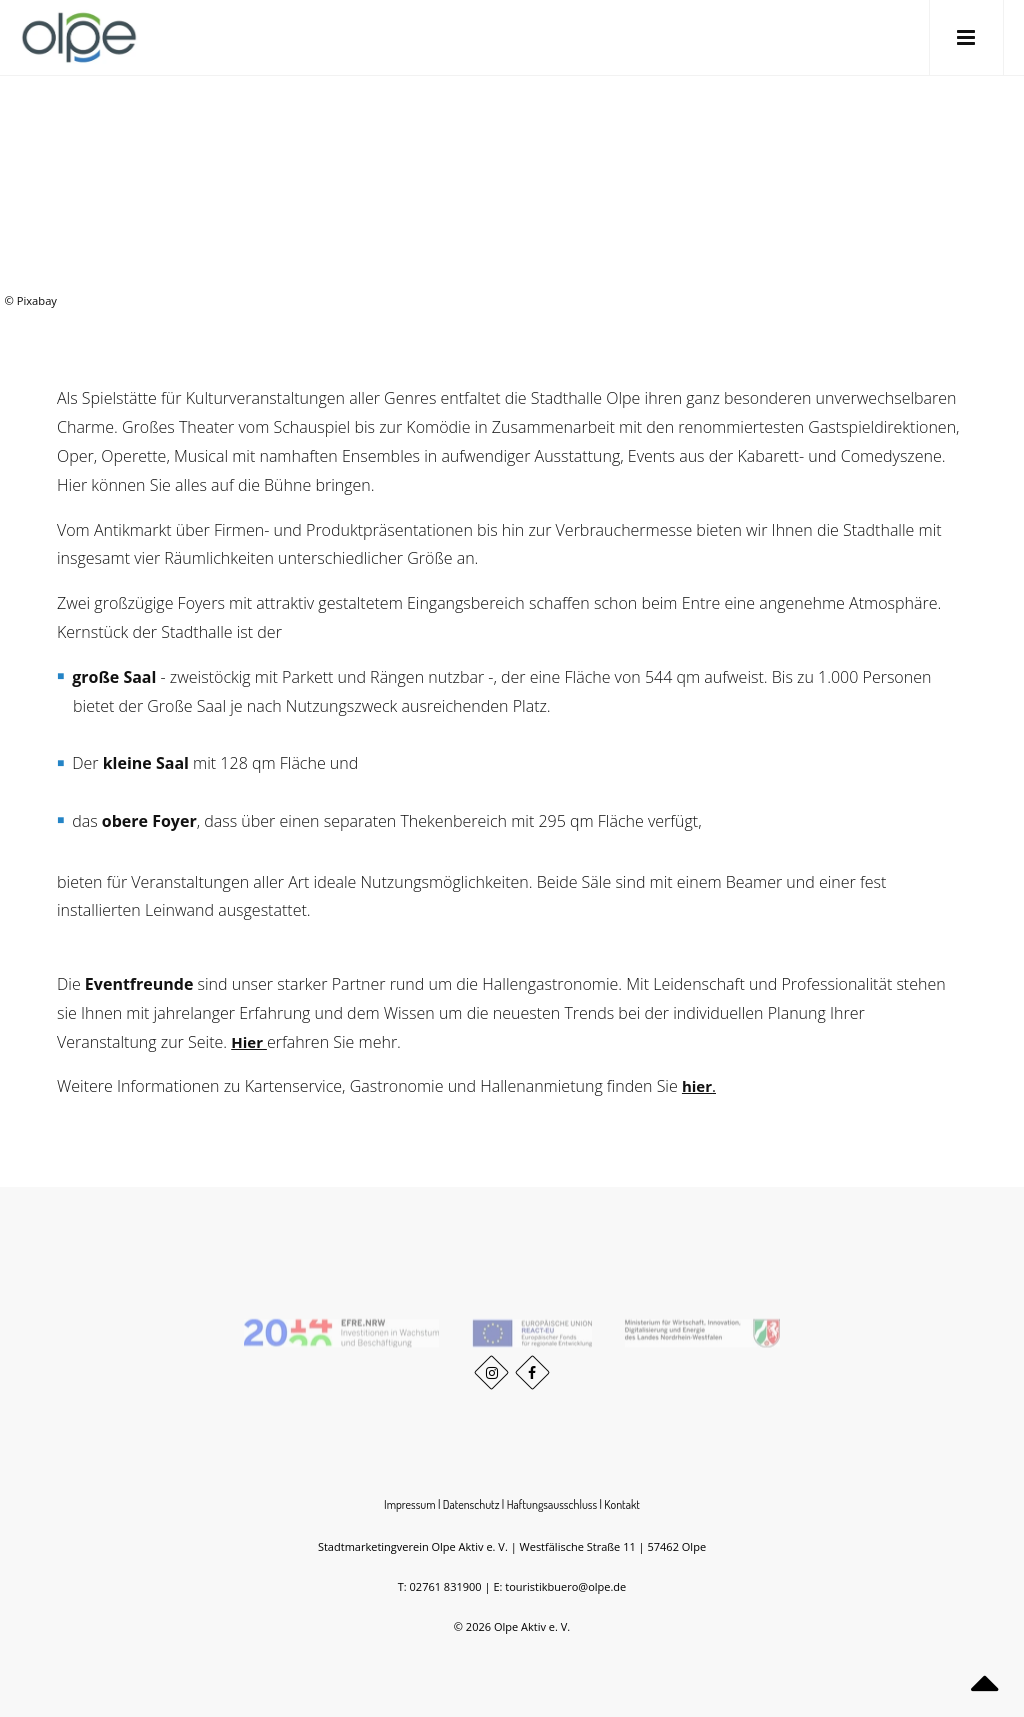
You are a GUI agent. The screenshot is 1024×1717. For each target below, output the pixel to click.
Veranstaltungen (896, 178)
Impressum (410, 1504)
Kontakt (622, 1504)
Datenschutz (471, 1504)
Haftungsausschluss (552, 1504)
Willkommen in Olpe (811, 178)
